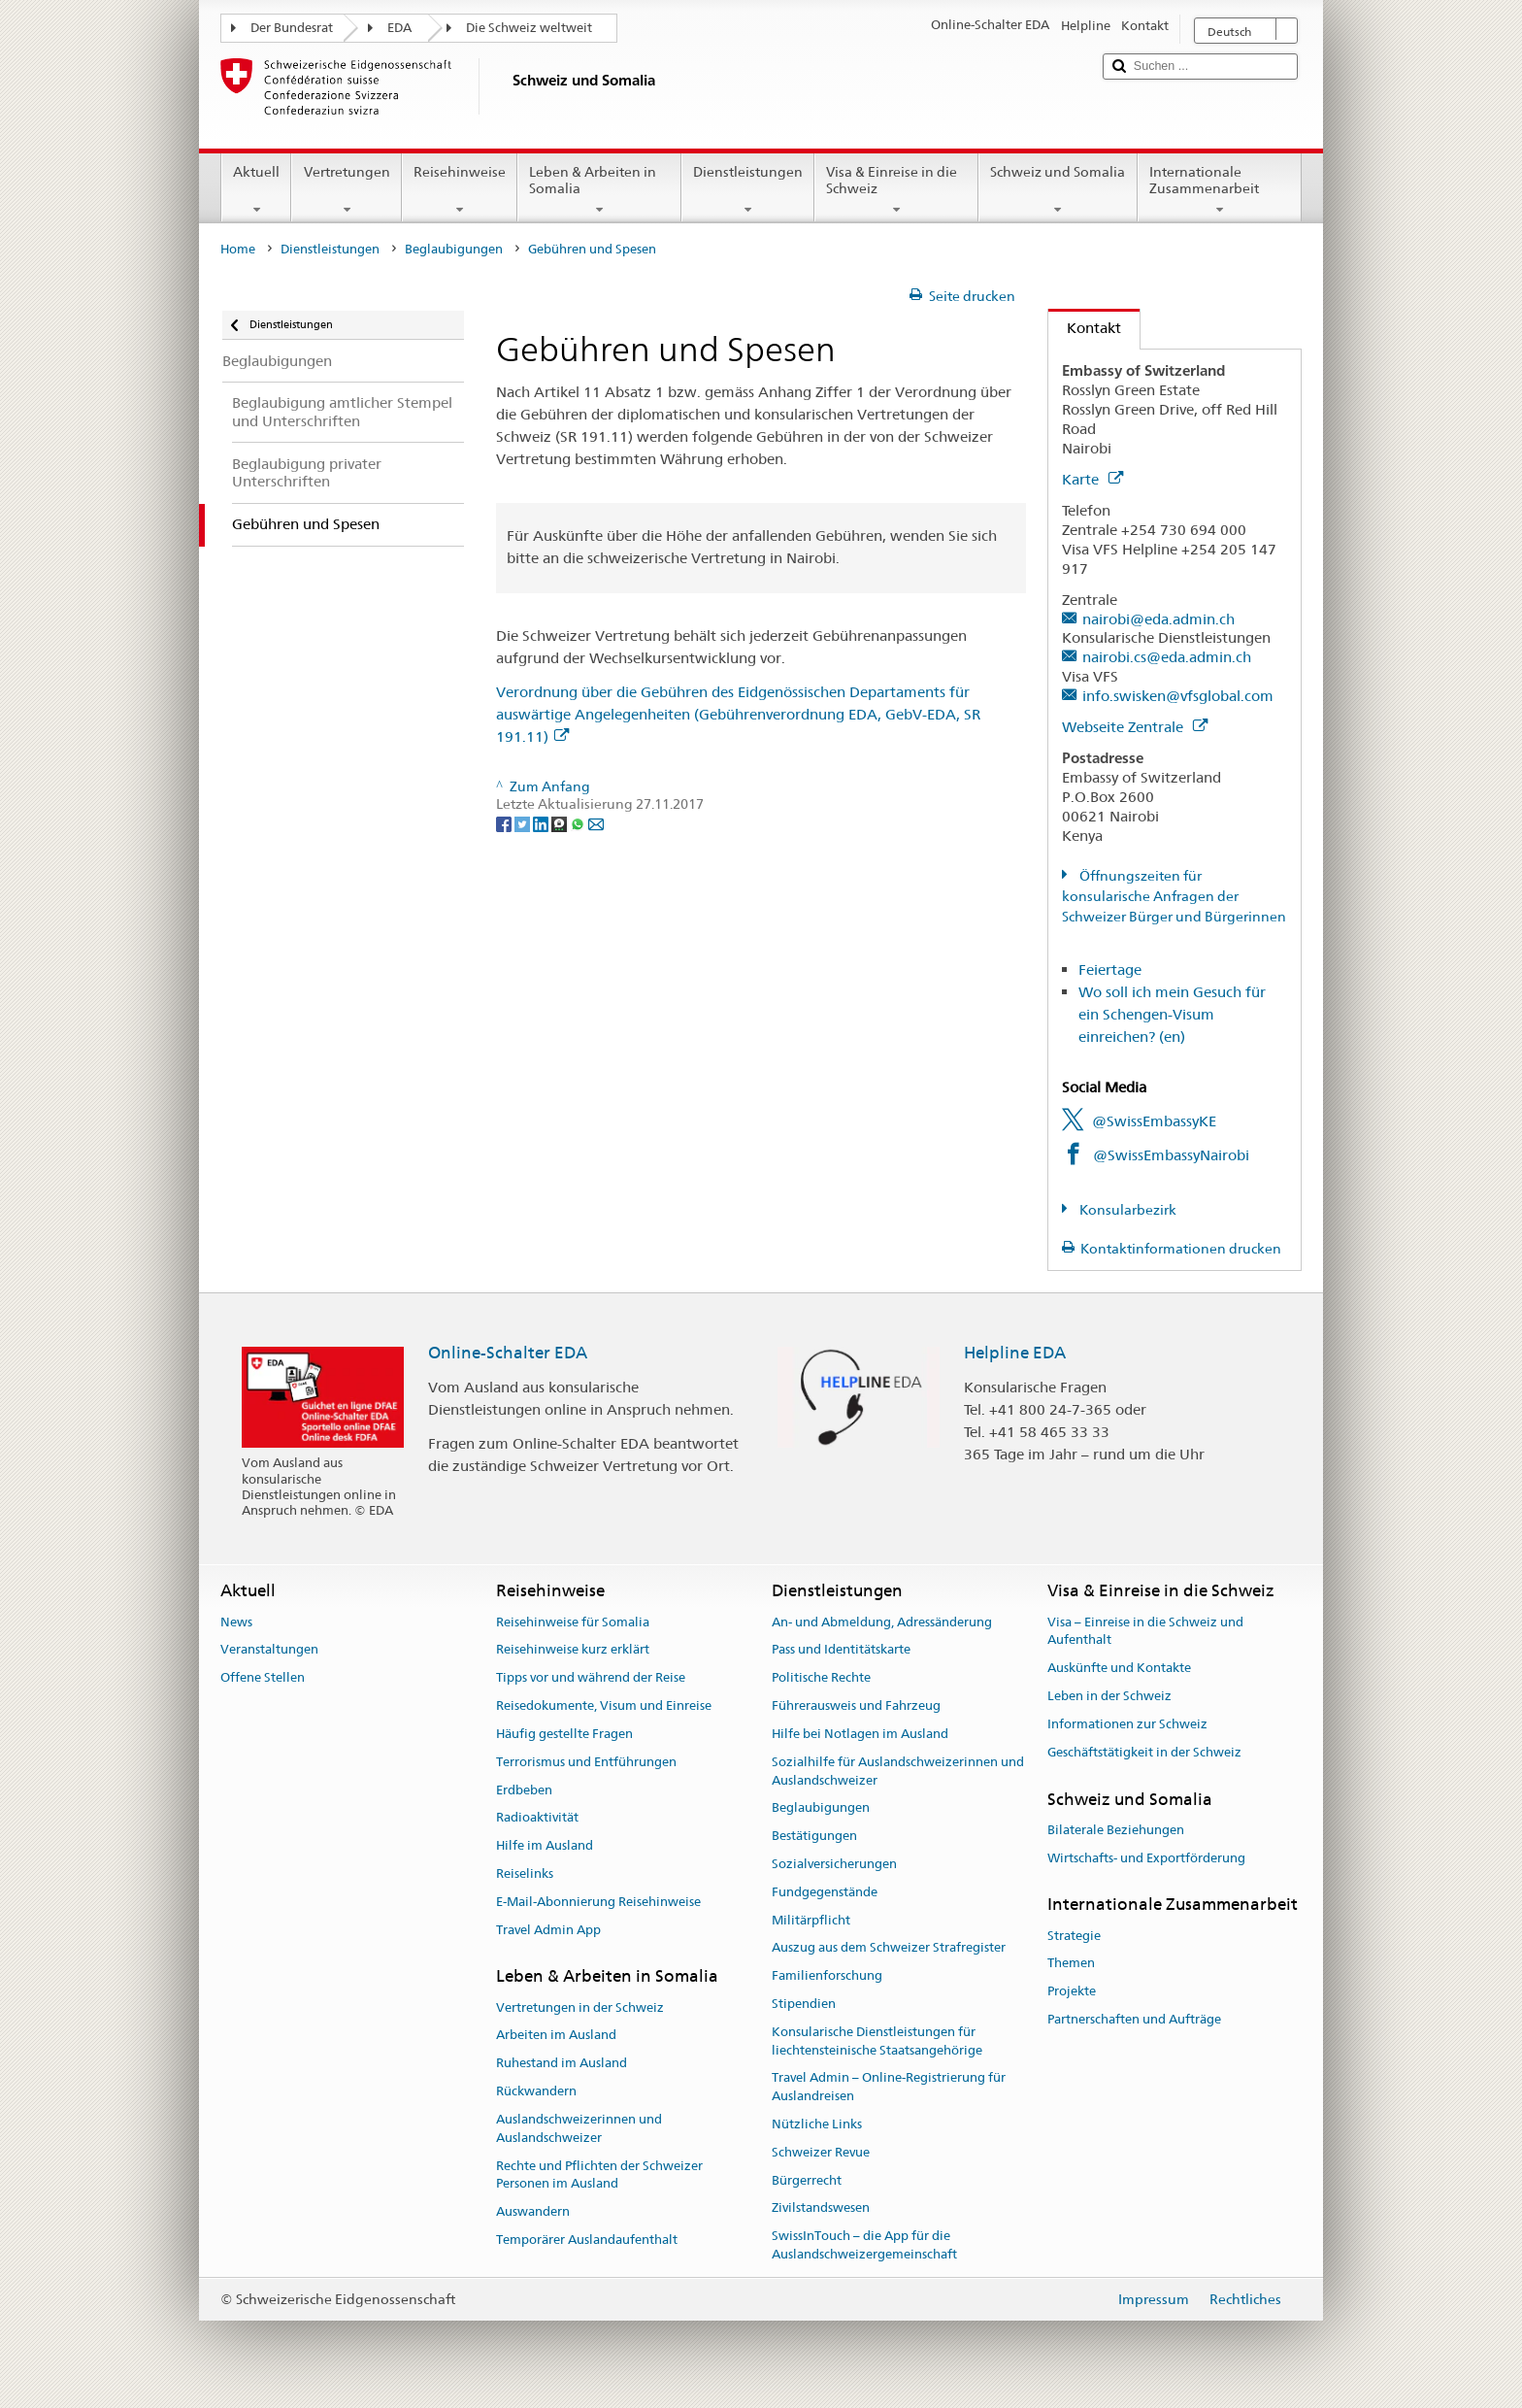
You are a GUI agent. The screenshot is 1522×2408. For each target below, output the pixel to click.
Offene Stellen (262, 1678)
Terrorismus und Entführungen (586, 1762)
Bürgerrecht (807, 2180)
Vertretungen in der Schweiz (580, 2007)
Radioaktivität (537, 1818)
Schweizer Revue (821, 2152)
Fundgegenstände (824, 1892)
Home (237, 249)
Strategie (1074, 1935)
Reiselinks (524, 1873)
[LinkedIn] (542, 822)
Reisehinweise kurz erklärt (572, 1650)
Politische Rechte (821, 1678)
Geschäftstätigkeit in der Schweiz (1144, 1752)
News (236, 1622)
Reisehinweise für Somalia (572, 1622)
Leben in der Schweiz (1109, 1696)
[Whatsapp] (579, 822)
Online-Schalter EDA (507, 1352)
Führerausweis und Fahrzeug (856, 1705)
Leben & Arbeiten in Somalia (599, 190)
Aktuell (256, 190)
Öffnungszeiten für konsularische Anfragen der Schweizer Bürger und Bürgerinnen (1174, 896)
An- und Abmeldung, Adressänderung (882, 1622)
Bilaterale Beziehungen (1115, 1830)
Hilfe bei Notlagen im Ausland (860, 1733)
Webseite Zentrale (1135, 727)
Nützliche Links (817, 2124)
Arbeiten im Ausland (556, 2035)
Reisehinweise (459, 190)
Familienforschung (827, 1975)
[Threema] (560, 822)
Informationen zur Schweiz (1127, 1724)
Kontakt (1084, 327)
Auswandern (533, 2211)
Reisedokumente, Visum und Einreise (603, 1705)
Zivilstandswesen (821, 2208)
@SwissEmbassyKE (1154, 1121)
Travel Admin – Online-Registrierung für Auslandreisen (889, 2087)
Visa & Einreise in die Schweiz (896, 190)
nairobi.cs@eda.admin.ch (1166, 657)
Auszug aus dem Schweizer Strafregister (889, 1948)
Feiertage (1110, 969)
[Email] (596, 822)
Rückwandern (536, 2091)
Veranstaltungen (269, 1650)
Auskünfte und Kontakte (1119, 1668)
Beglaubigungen (454, 249)
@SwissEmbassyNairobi (1171, 1155)
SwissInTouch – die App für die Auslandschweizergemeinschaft (864, 2245)
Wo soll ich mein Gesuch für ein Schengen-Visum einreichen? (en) (1172, 1014)
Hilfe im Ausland (544, 1845)
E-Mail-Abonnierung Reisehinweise (598, 1901)
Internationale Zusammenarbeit (1220, 190)
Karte (1092, 479)
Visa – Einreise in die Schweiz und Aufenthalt (1145, 1631)
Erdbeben (524, 1790)
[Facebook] (505, 822)
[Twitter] (523, 822)
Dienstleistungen (747, 190)
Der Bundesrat (291, 27)
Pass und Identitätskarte (841, 1650)
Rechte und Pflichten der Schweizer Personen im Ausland (599, 2174)
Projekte (1071, 1992)
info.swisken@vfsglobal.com (1178, 695)
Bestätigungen (814, 1835)
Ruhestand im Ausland (561, 2064)
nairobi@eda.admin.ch (1158, 619)
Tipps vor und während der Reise (590, 1678)
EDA (399, 27)
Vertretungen (346, 190)
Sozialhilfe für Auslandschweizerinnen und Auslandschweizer (898, 1771)
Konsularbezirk (1126, 1210)
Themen (1071, 1963)
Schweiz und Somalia (1057, 190)
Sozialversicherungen (834, 1863)
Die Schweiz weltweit (529, 27)
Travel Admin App (548, 1930)
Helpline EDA (1015, 1352)
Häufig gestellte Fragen (564, 1733)
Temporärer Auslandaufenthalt (587, 2239)
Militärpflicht (811, 1920)
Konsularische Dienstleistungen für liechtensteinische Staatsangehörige (877, 2040)
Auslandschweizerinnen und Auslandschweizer (579, 2128)
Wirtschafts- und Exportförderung (1146, 1858)
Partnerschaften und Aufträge (1134, 2019)
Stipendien (804, 2003)
